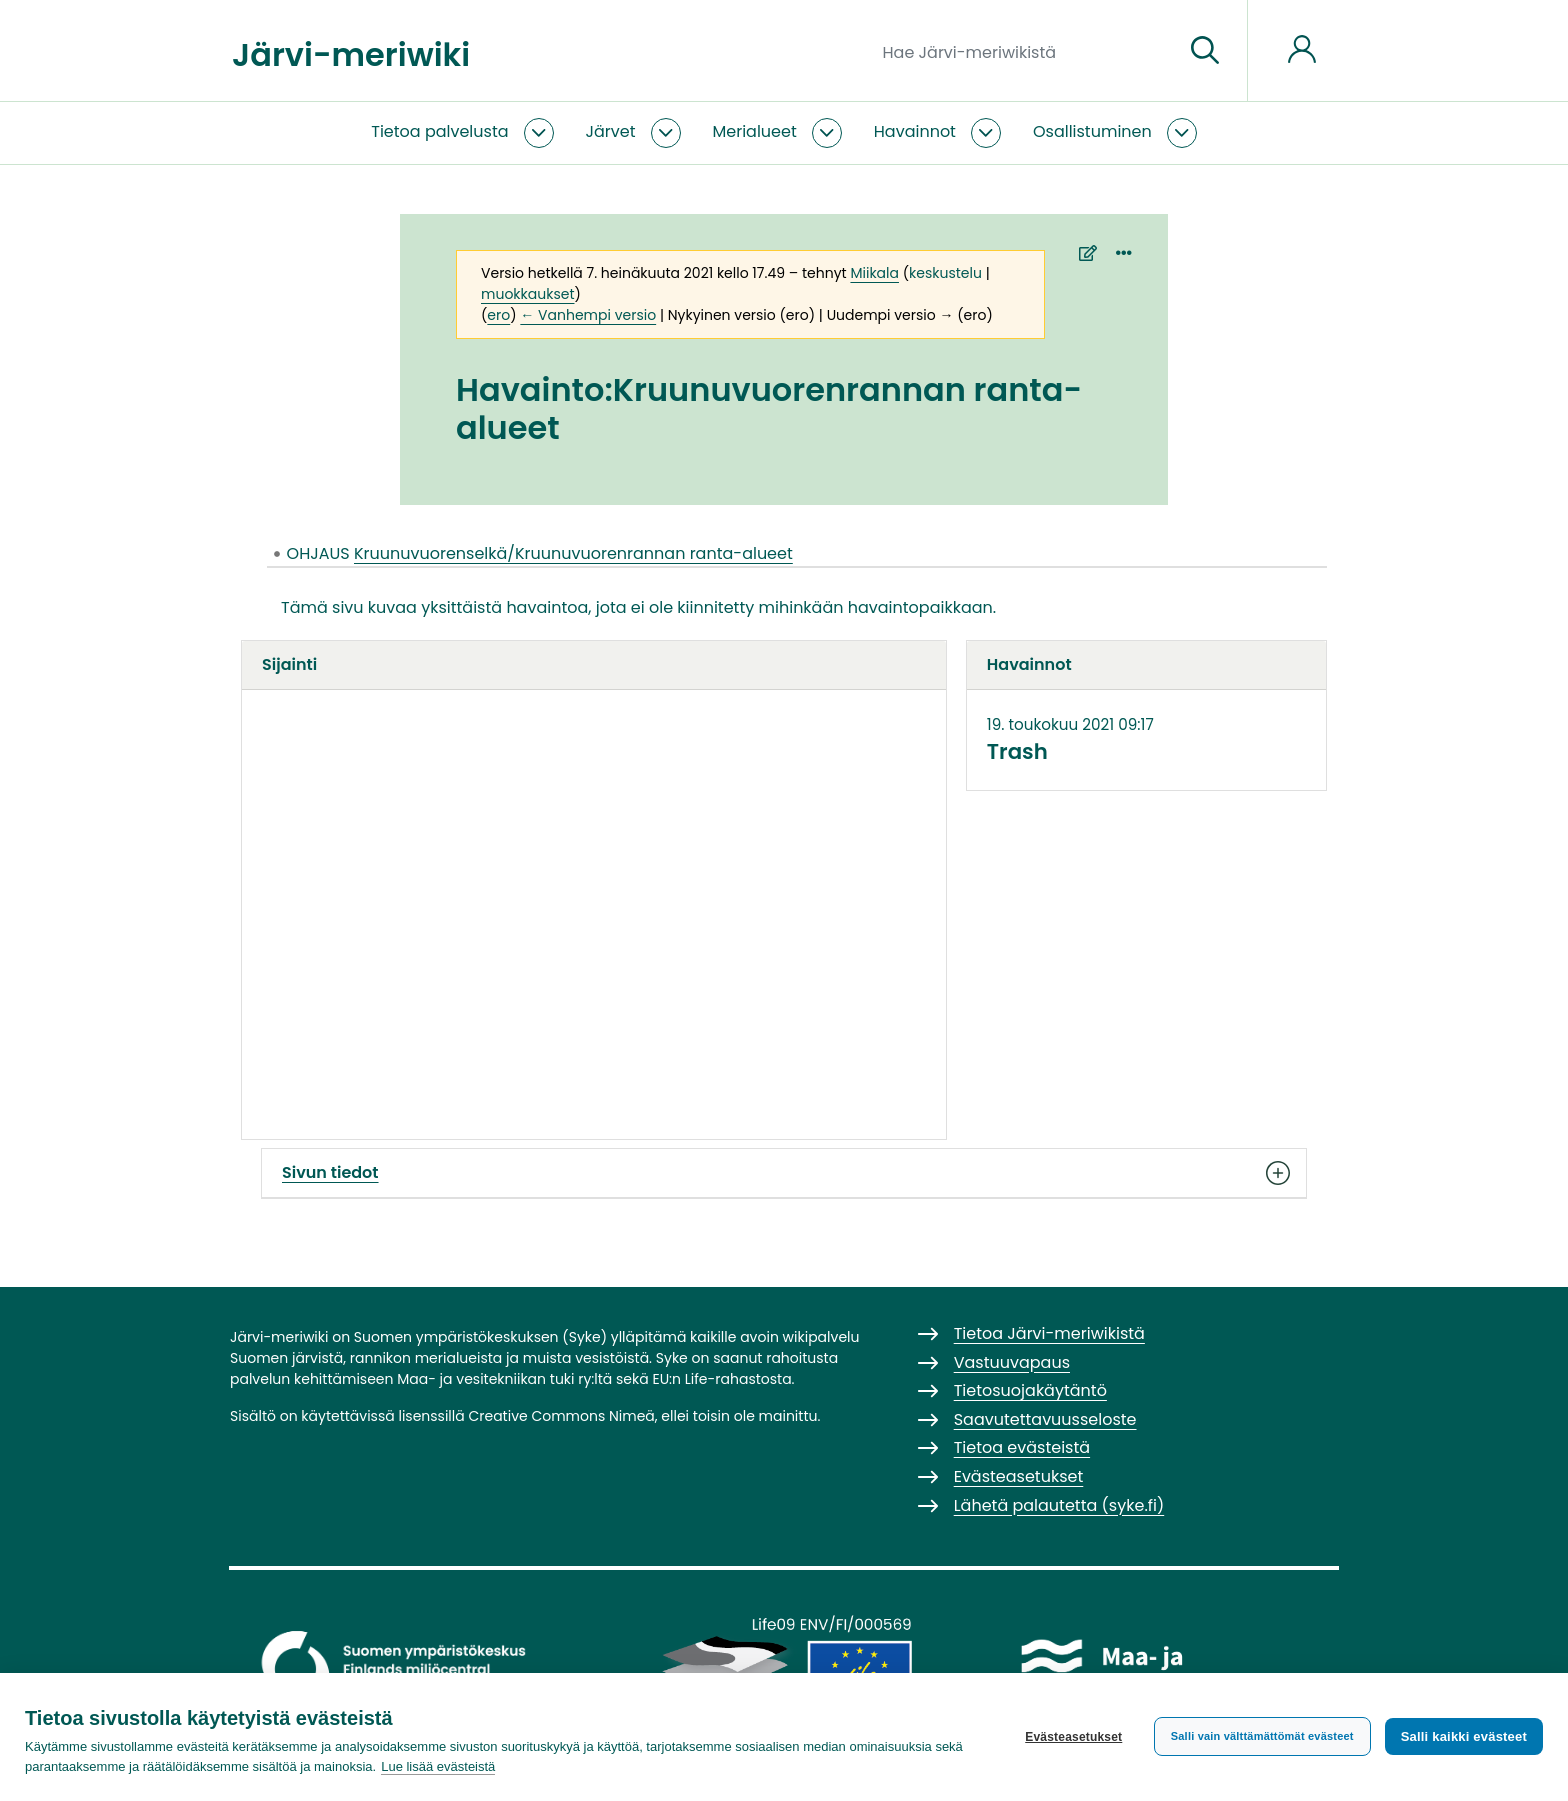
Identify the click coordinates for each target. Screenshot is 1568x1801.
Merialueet (755, 131)
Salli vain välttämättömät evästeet (1262, 1736)
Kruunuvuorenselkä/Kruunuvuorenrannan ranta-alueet (573, 553)
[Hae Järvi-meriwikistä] (1025, 51)
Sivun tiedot (784, 1173)
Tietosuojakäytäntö (1030, 1390)
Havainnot (915, 131)
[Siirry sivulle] (1205, 51)
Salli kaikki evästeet (1464, 1736)
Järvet (611, 131)
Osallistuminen (1092, 131)
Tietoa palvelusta (439, 131)
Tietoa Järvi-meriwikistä (1049, 1333)
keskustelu (945, 273)
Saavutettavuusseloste (1045, 1419)
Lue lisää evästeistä (438, 1766)
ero (498, 315)
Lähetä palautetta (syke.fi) (1059, 1505)
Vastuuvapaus (1012, 1362)
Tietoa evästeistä (1022, 1447)
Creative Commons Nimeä (561, 1416)
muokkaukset (527, 294)
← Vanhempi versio (588, 315)
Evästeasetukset (1073, 1737)
